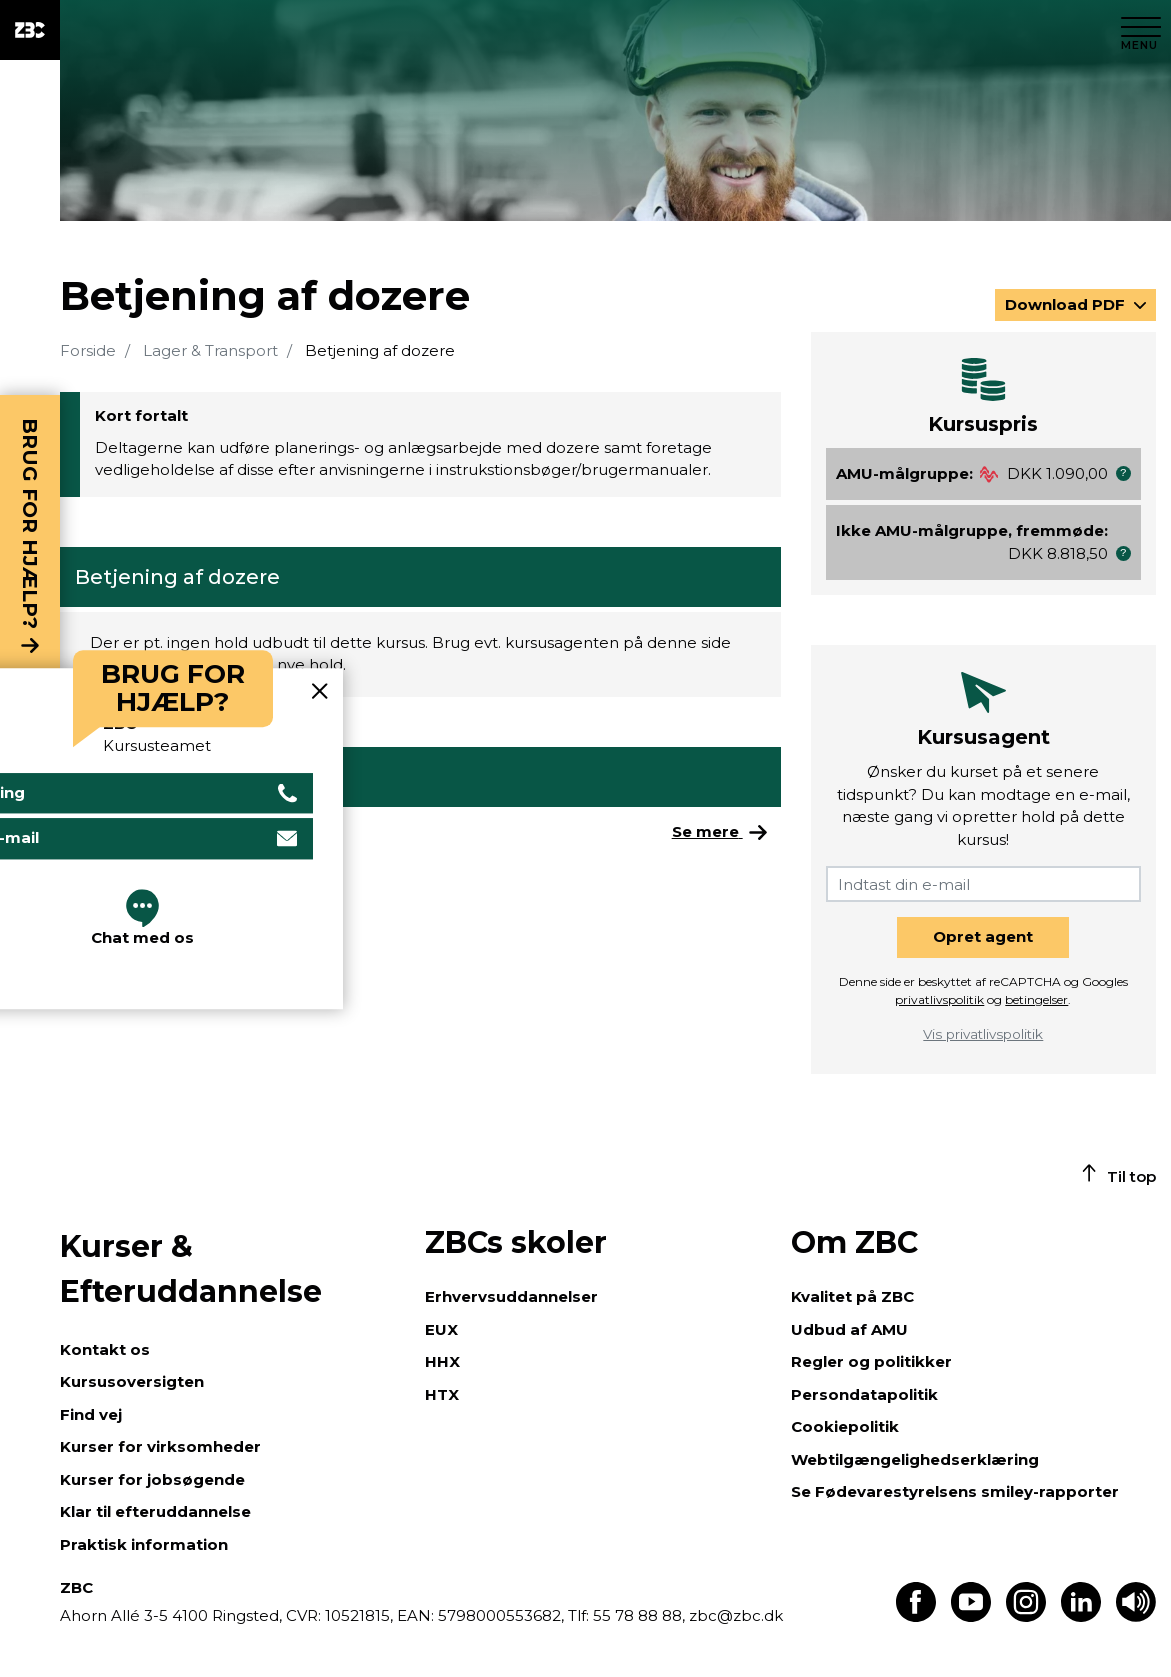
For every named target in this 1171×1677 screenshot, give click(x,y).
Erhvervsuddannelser (511, 1296)
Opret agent (983, 936)
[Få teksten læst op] (1136, 1616)
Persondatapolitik (864, 1394)
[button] (1123, 473)
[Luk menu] (1141, 30)
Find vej (91, 1414)
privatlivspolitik (939, 999)
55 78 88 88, (639, 1615)
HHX (442, 1361)
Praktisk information (144, 1544)
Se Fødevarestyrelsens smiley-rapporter (955, 1491)
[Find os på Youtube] (971, 1616)
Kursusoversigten (132, 1381)
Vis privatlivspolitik (983, 1034)
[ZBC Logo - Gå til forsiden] (30, 30)
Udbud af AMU (849, 1329)
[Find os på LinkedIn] (1081, 1616)
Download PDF (1067, 304)
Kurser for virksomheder (160, 1446)
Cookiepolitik (845, 1426)
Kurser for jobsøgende (152, 1479)
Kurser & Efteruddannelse (191, 1269)
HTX (442, 1394)
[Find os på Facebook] (916, 1616)
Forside (88, 350)
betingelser (1036, 999)
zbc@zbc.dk (736, 1615)
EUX (441, 1329)
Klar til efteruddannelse (155, 1511)
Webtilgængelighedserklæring (915, 1459)
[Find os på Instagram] (1026, 1616)
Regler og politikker (871, 1361)
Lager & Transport (210, 350)
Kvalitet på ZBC (852, 1296)
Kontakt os (105, 1349)
